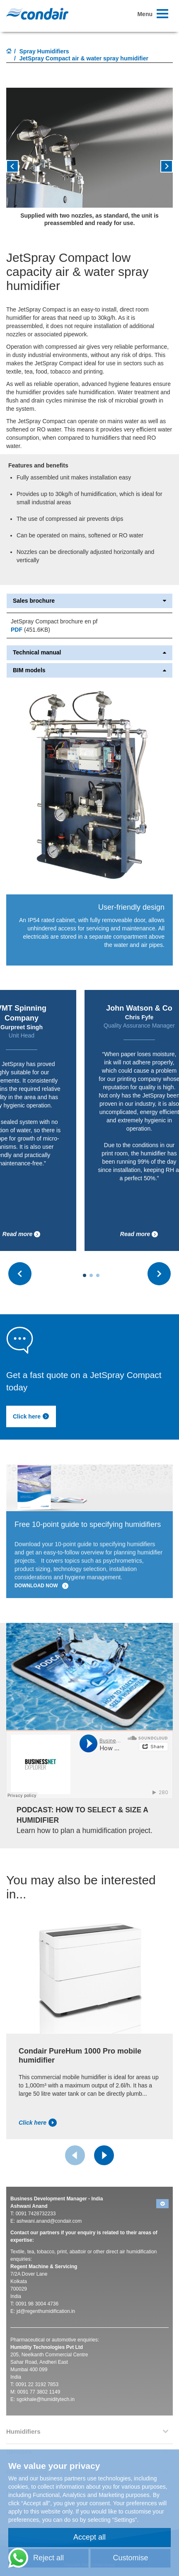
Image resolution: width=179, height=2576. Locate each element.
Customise (130, 2558)
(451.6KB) (30, 629)
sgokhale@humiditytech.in (46, 2399)
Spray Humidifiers (44, 51)
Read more (21, 1234)
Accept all (89, 2537)
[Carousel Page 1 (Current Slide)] (84, 1275)
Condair (37, 13)
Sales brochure (89, 601)
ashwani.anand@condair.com (49, 2221)
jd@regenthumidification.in (46, 2311)
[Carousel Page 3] (97, 1275)
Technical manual (89, 652)
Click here (31, 1416)
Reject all (48, 2558)
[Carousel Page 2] (91, 1275)
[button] (160, 169)
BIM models (89, 670)
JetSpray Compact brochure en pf (54, 621)
